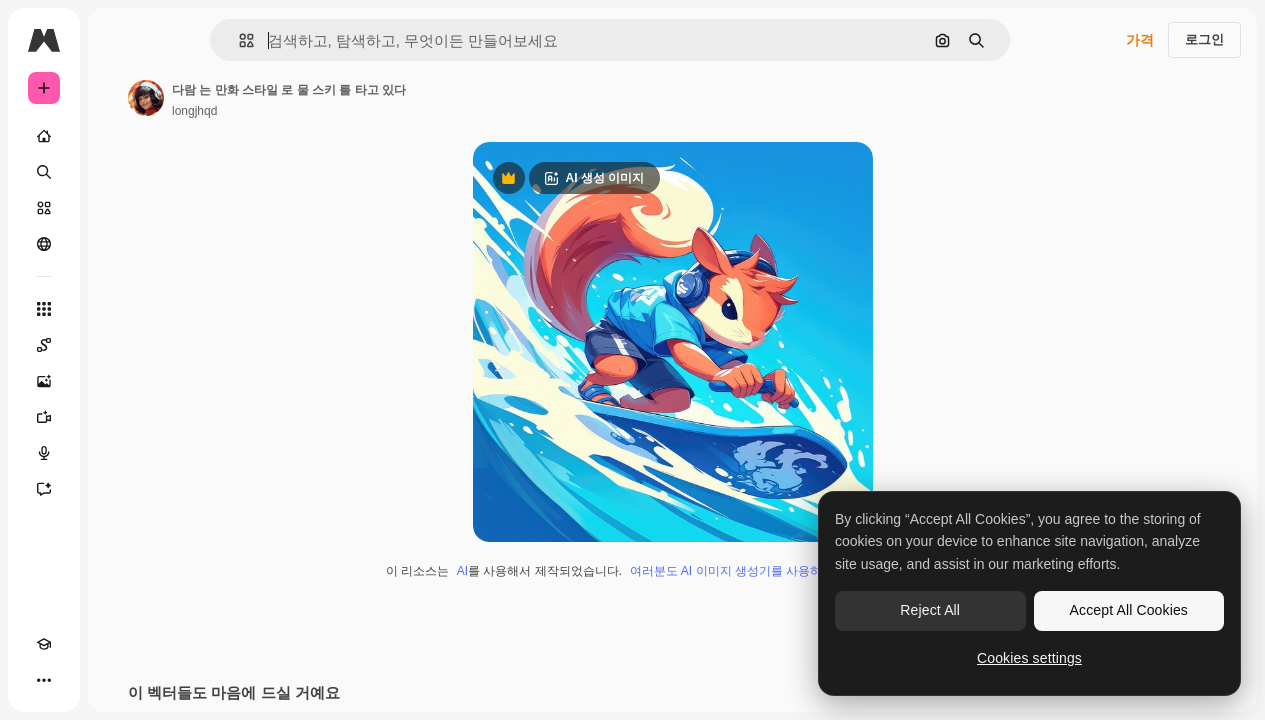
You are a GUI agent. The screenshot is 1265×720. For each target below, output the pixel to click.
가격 (1140, 40)
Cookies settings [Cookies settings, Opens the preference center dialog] (1029, 658)
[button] (238, 40)
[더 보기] (44, 680)
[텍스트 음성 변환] (44, 453)
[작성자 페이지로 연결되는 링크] (146, 98)
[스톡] (44, 208)
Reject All (930, 610)
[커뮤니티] (44, 244)
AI (462, 571)
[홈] (44, 136)
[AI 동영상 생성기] (44, 417)
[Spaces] (44, 345)
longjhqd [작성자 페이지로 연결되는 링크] (194, 111)
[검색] (44, 172)
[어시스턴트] (44, 489)
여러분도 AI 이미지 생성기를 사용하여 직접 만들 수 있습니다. (794, 571)
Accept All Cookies (1129, 610)
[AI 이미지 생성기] (44, 381)
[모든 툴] (44, 309)
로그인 (1204, 39)
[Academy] (44, 644)
